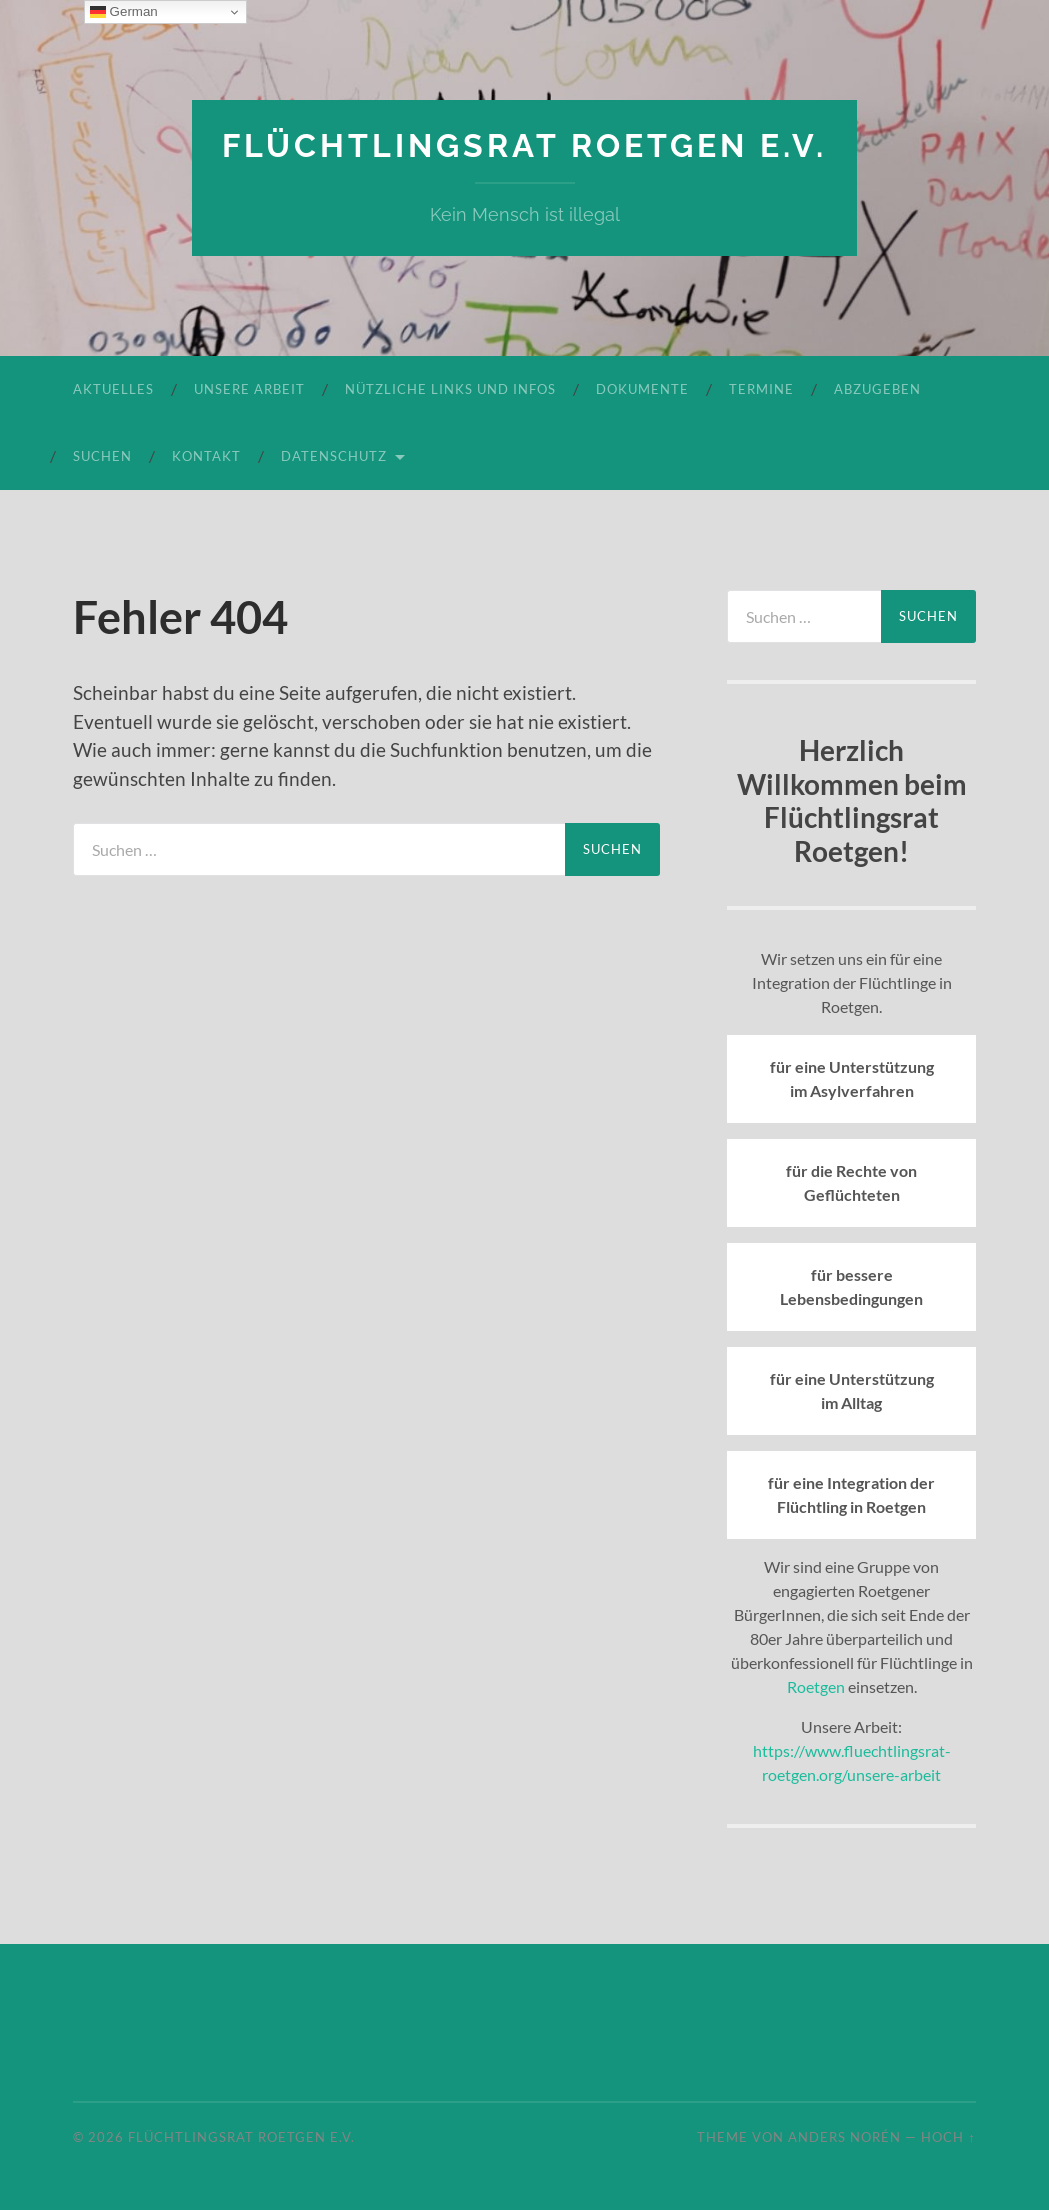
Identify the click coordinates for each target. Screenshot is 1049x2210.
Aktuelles (113, 389)
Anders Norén (844, 2137)
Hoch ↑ (948, 2137)
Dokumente (642, 389)
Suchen (102, 456)
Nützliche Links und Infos (450, 389)
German (124, 12)
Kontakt (206, 456)
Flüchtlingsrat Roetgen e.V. (524, 145)
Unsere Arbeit (249, 389)
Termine (761, 389)
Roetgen (816, 1686)
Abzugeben (877, 389)
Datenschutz (334, 456)
